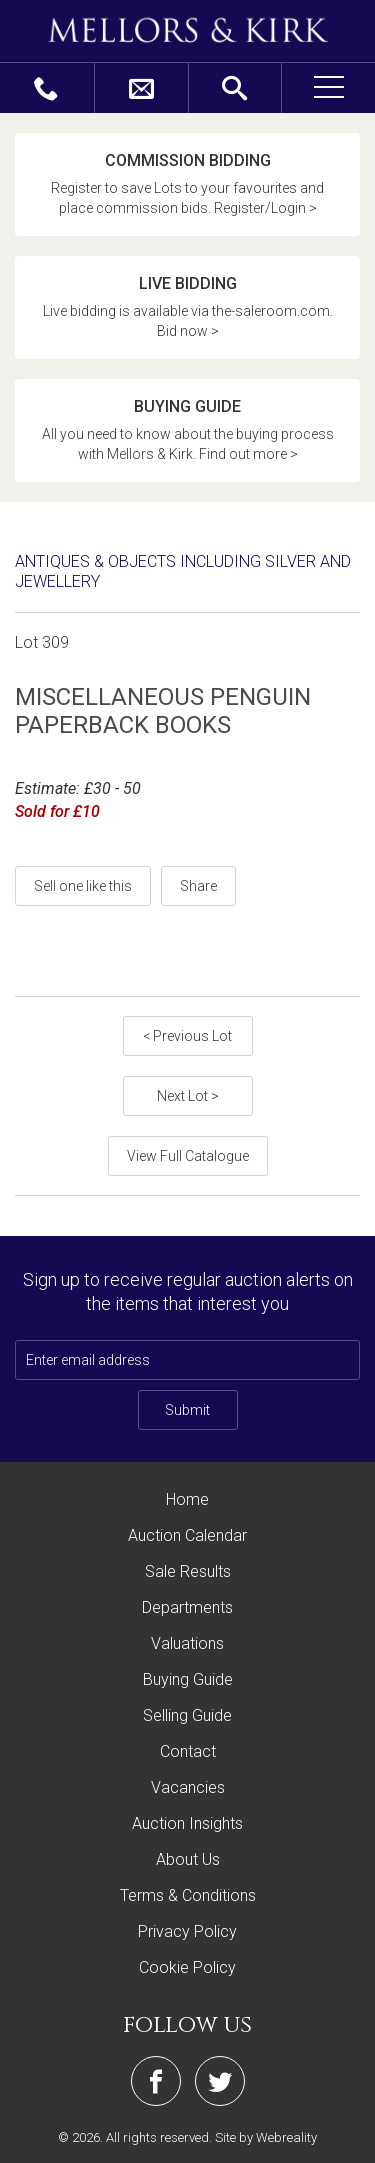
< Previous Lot (187, 1036)
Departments (187, 1607)
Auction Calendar (187, 1535)
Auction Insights (187, 1823)
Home (187, 1499)
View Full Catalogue (188, 1156)
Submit (187, 1410)
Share (198, 886)
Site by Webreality (266, 2137)
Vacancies (188, 1787)
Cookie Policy (187, 1967)
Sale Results (188, 1571)
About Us (188, 1859)
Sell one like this (83, 886)
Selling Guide (187, 1715)
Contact (188, 1751)
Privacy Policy (187, 1931)
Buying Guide (188, 1679)
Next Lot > (188, 1096)
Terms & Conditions (188, 1895)
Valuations (187, 1643)
